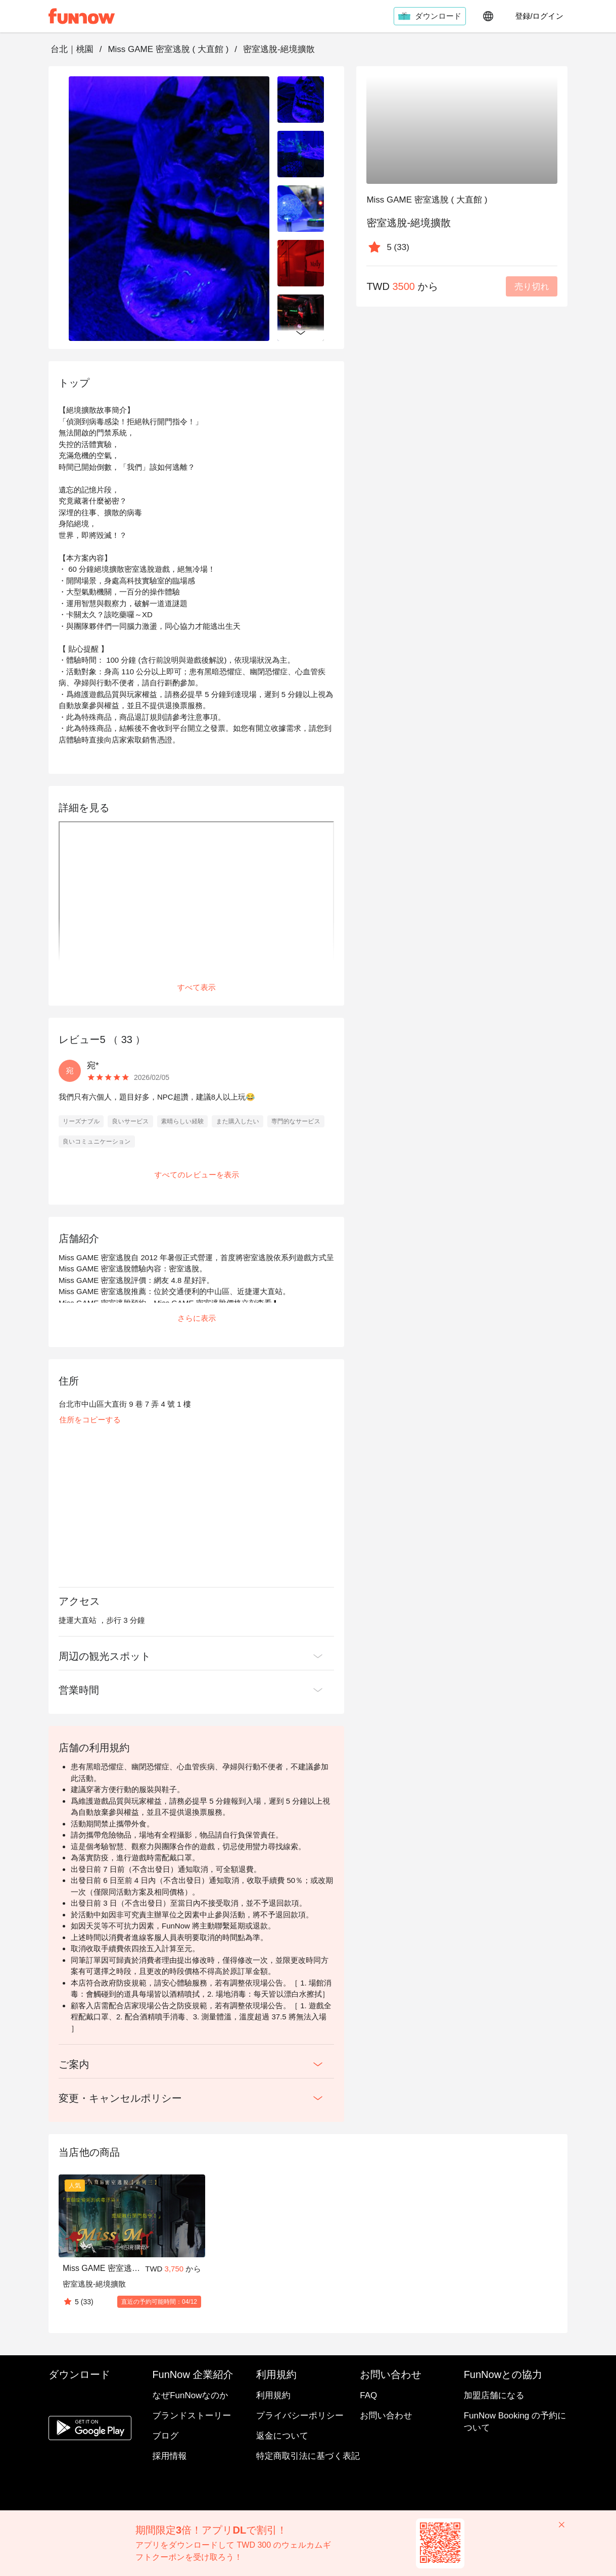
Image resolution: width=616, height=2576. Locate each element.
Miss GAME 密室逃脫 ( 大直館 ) (168, 49)
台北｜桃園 (72, 49)
